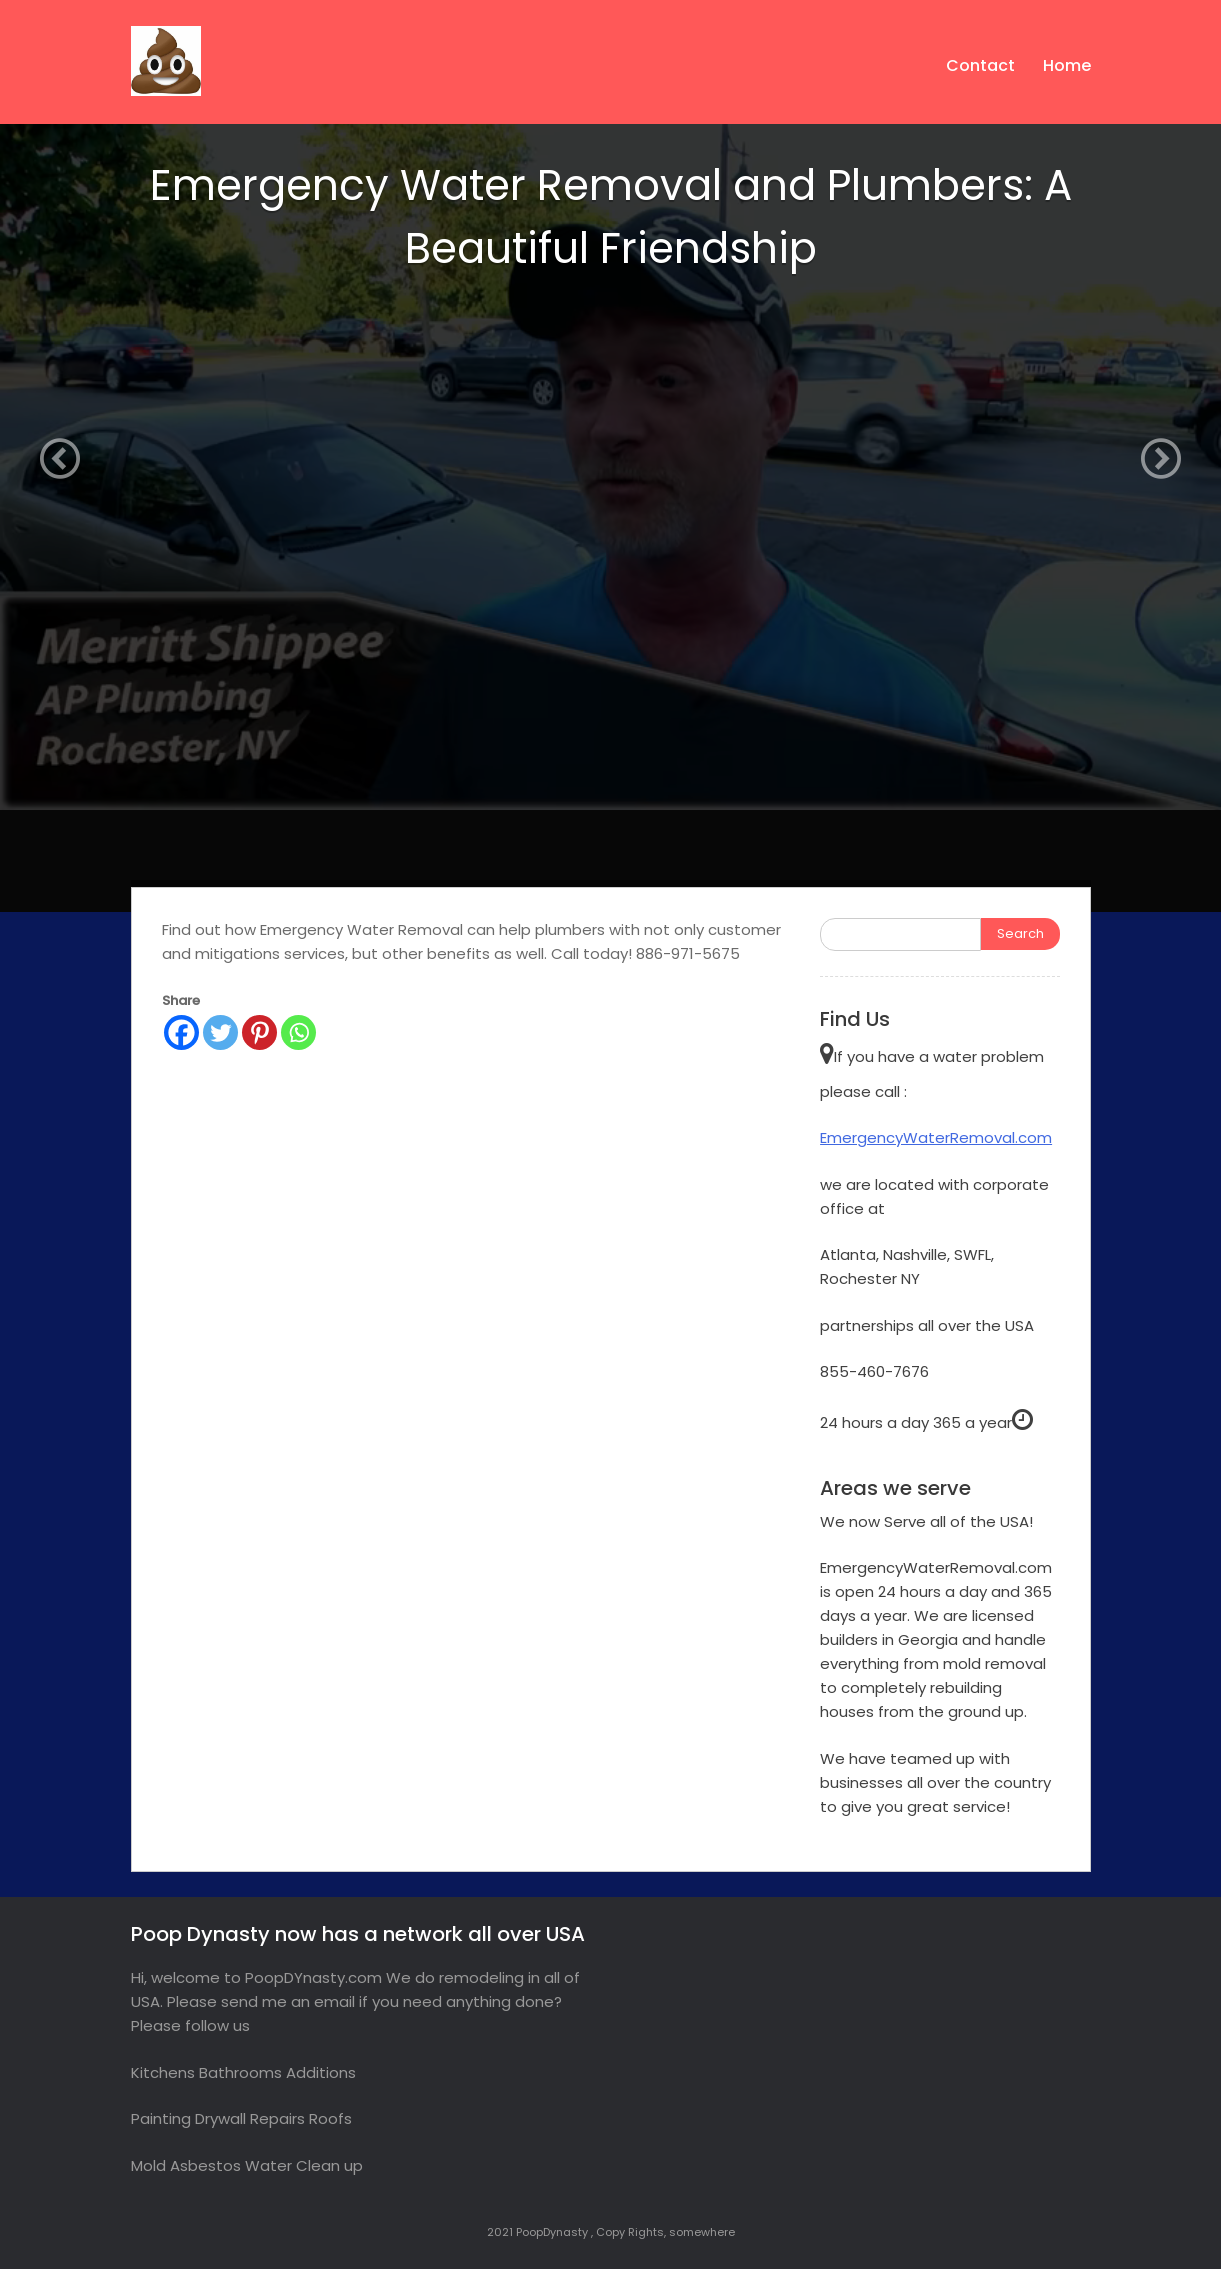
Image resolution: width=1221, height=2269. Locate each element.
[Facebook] (181, 1032)
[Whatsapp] (298, 1032)
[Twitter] (220, 1032)
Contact (980, 65)
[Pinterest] (259, 1032)
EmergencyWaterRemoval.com (936, 1137)
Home (1067, 65)
